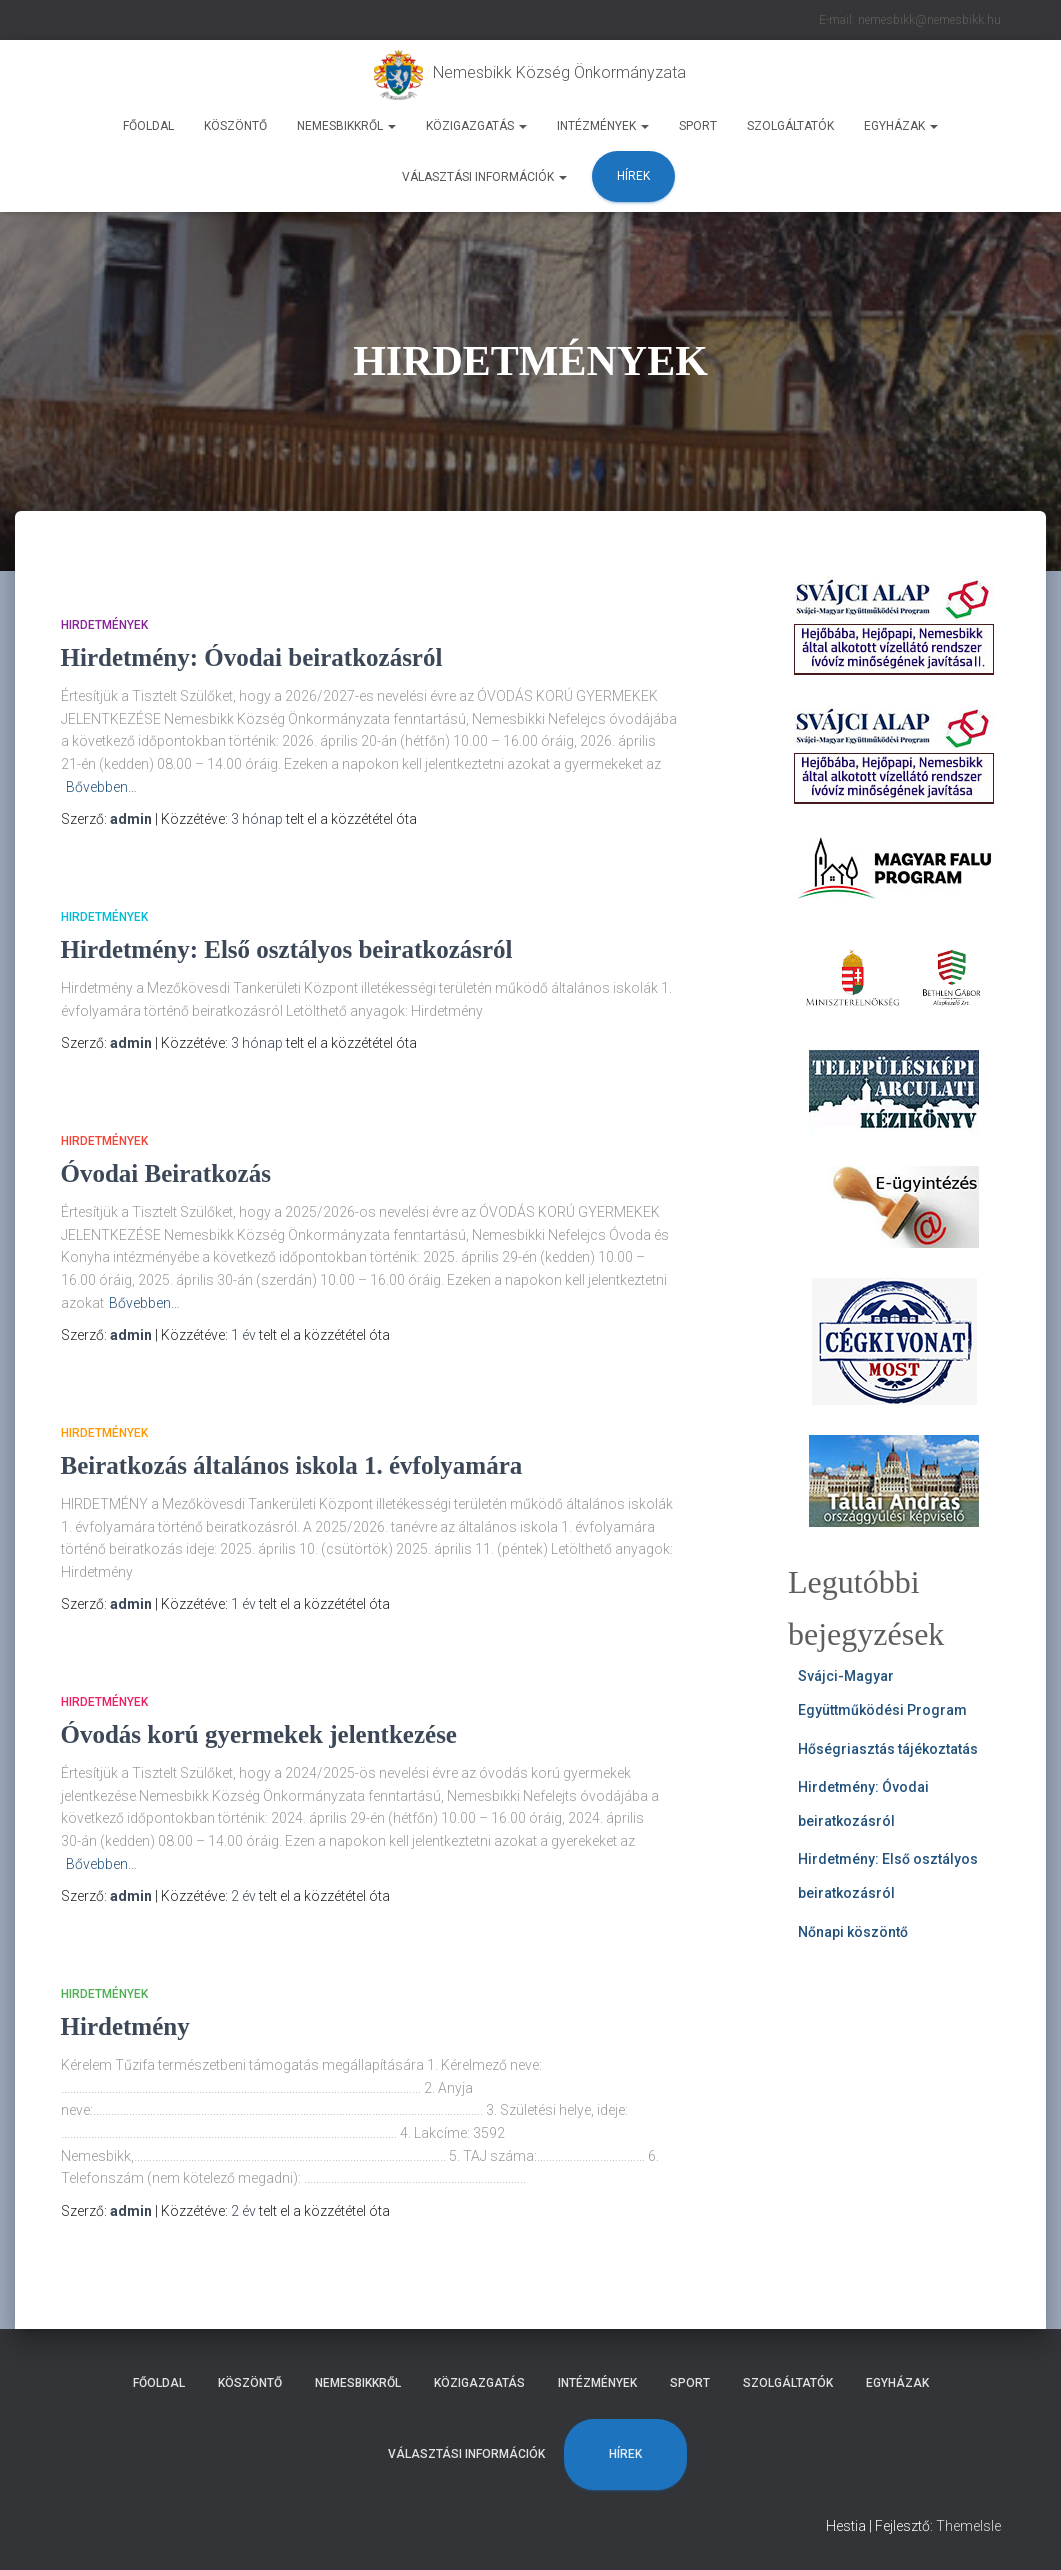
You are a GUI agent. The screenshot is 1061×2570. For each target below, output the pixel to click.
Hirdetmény (125, 2026)
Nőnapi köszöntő (853, 1932)
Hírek (633, 176)
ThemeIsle (968, 2526)
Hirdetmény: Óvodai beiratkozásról (252, 657)
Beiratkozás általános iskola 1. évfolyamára (292, 1465)
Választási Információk (484, 177)
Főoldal (148, 126)
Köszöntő (235, 126)
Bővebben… (101, 787)
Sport (698, 126)
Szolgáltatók (790, 126)
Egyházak (901, 126)
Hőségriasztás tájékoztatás (888, 1749)
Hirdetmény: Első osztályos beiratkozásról (287, 949)
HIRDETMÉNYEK (104, 625)
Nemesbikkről (346, 126)
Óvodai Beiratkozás (166, 1173)
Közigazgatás (476, 126)
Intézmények (603, 126)
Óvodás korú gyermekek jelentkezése (259, 1734)
